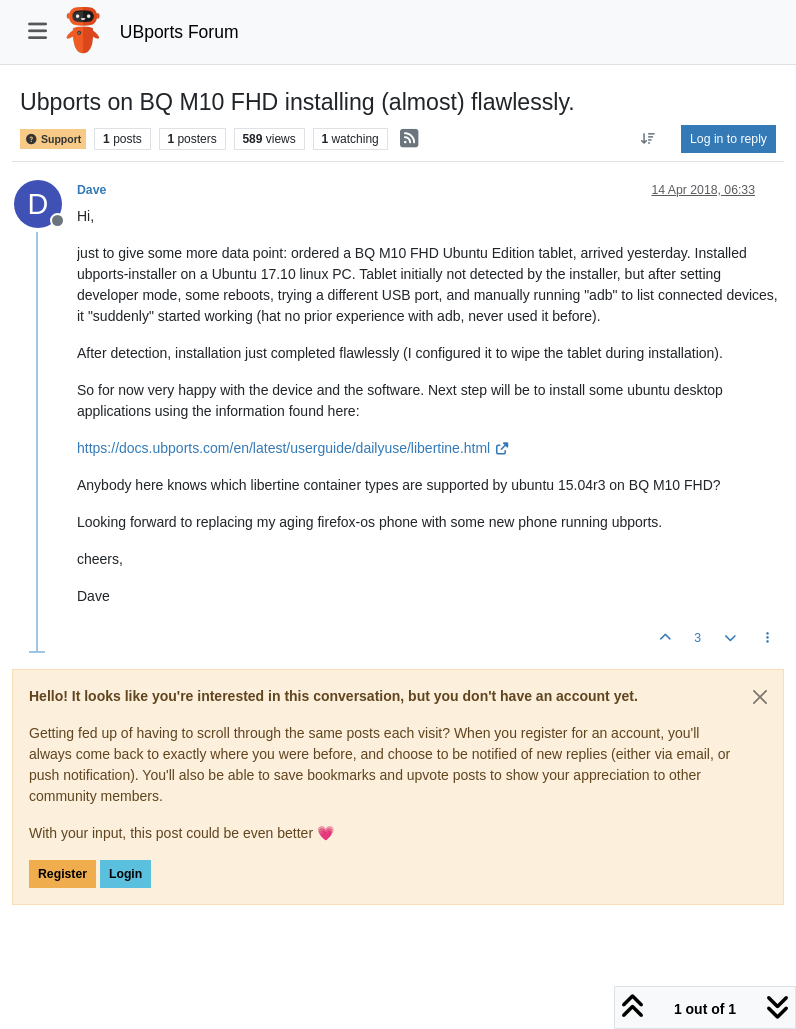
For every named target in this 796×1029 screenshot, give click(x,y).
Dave (91, 190)
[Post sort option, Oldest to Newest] (648, 139)
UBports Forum (179, 32)
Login (125, 874)
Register (62, 874)
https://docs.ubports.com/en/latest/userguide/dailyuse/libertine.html (293, 448)
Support (53, 139)
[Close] (760, 697)
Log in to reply (728, 139)
